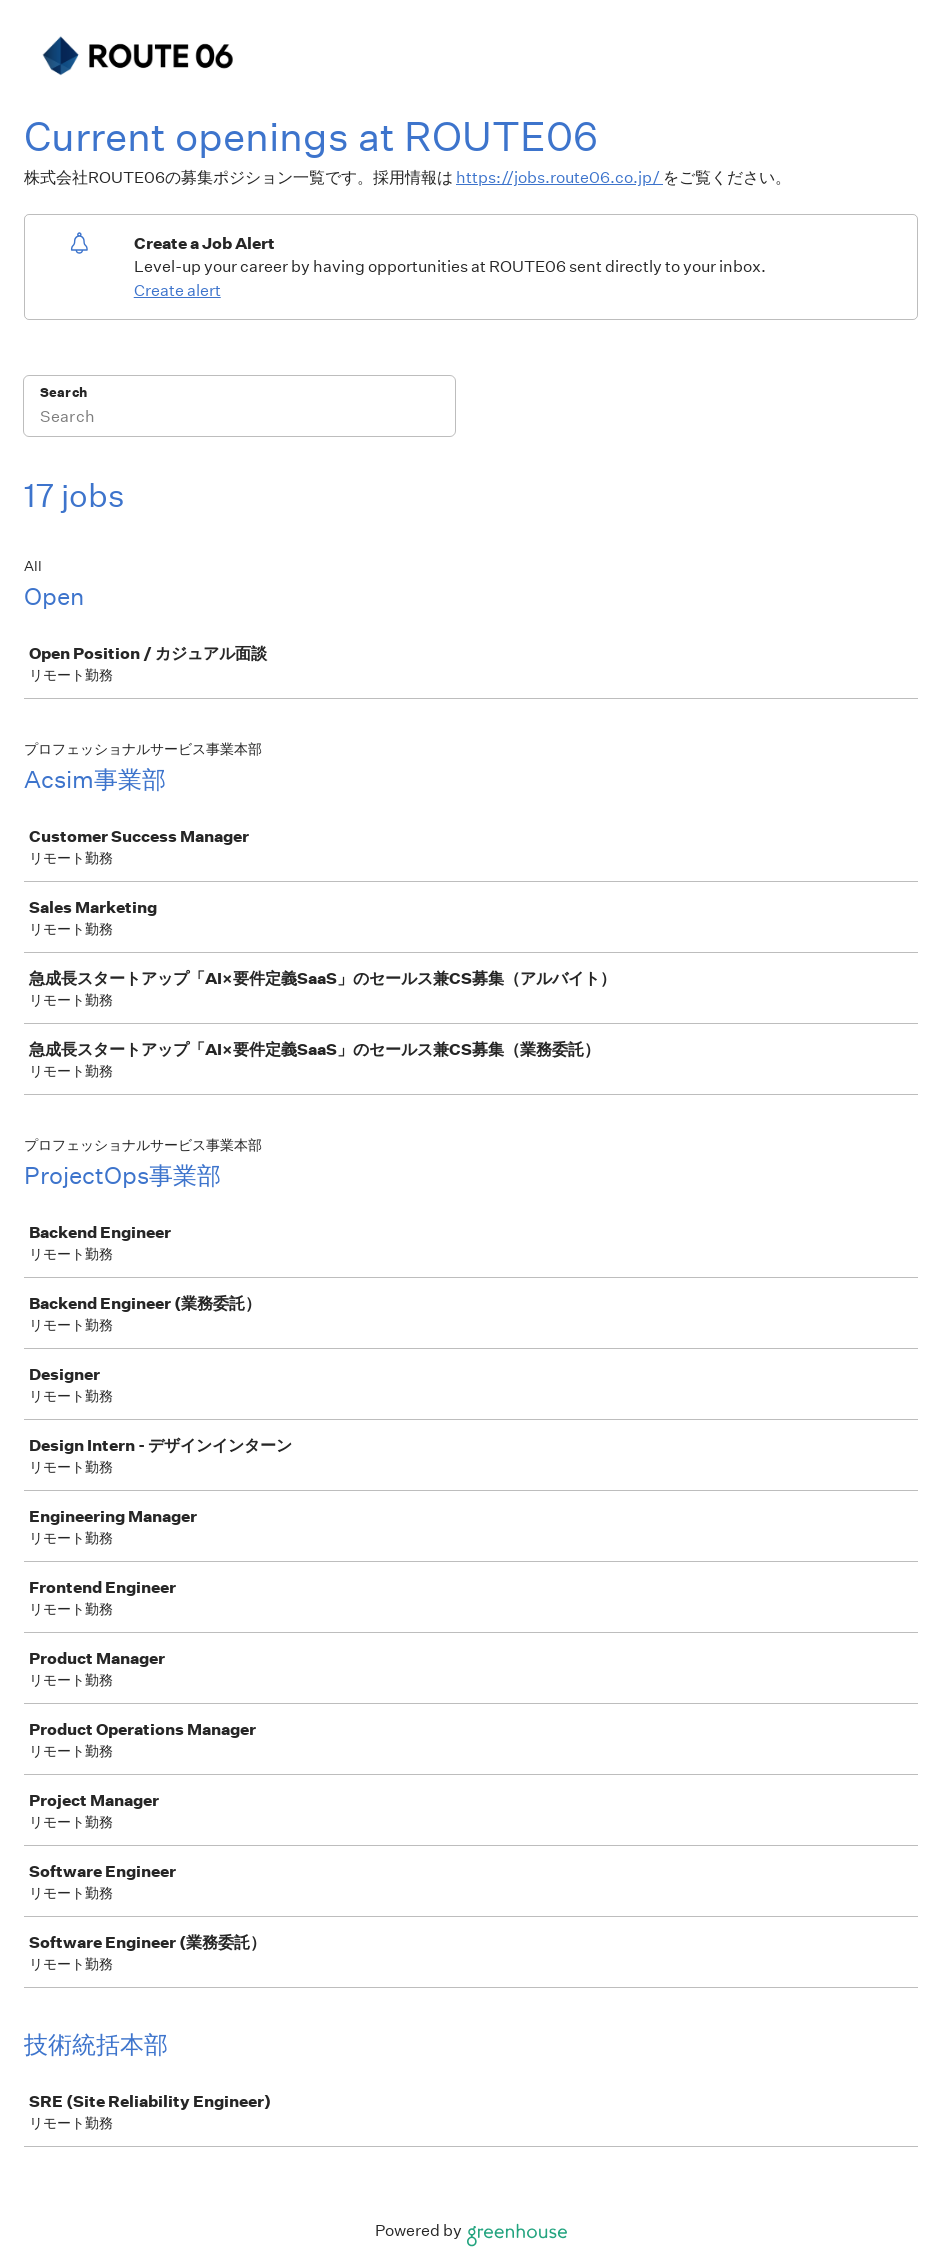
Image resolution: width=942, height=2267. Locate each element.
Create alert (177, 290)
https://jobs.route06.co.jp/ (559, 177)
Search (63, 392)
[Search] (239, 419)
